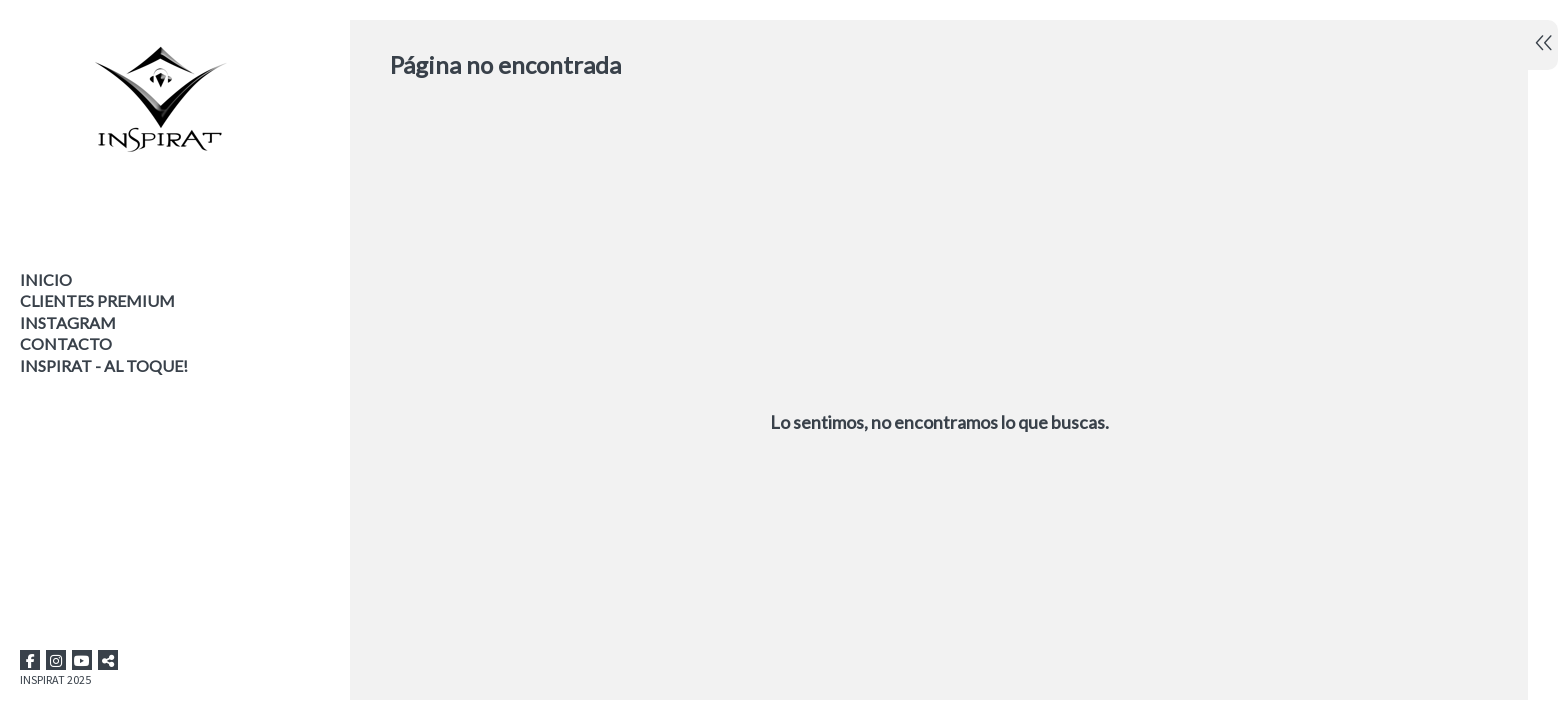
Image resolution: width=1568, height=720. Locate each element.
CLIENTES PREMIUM (97, 300)
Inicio (46, 279)
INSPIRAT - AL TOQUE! (104, 365)
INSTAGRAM (68, 322)
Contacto (66, 343)
